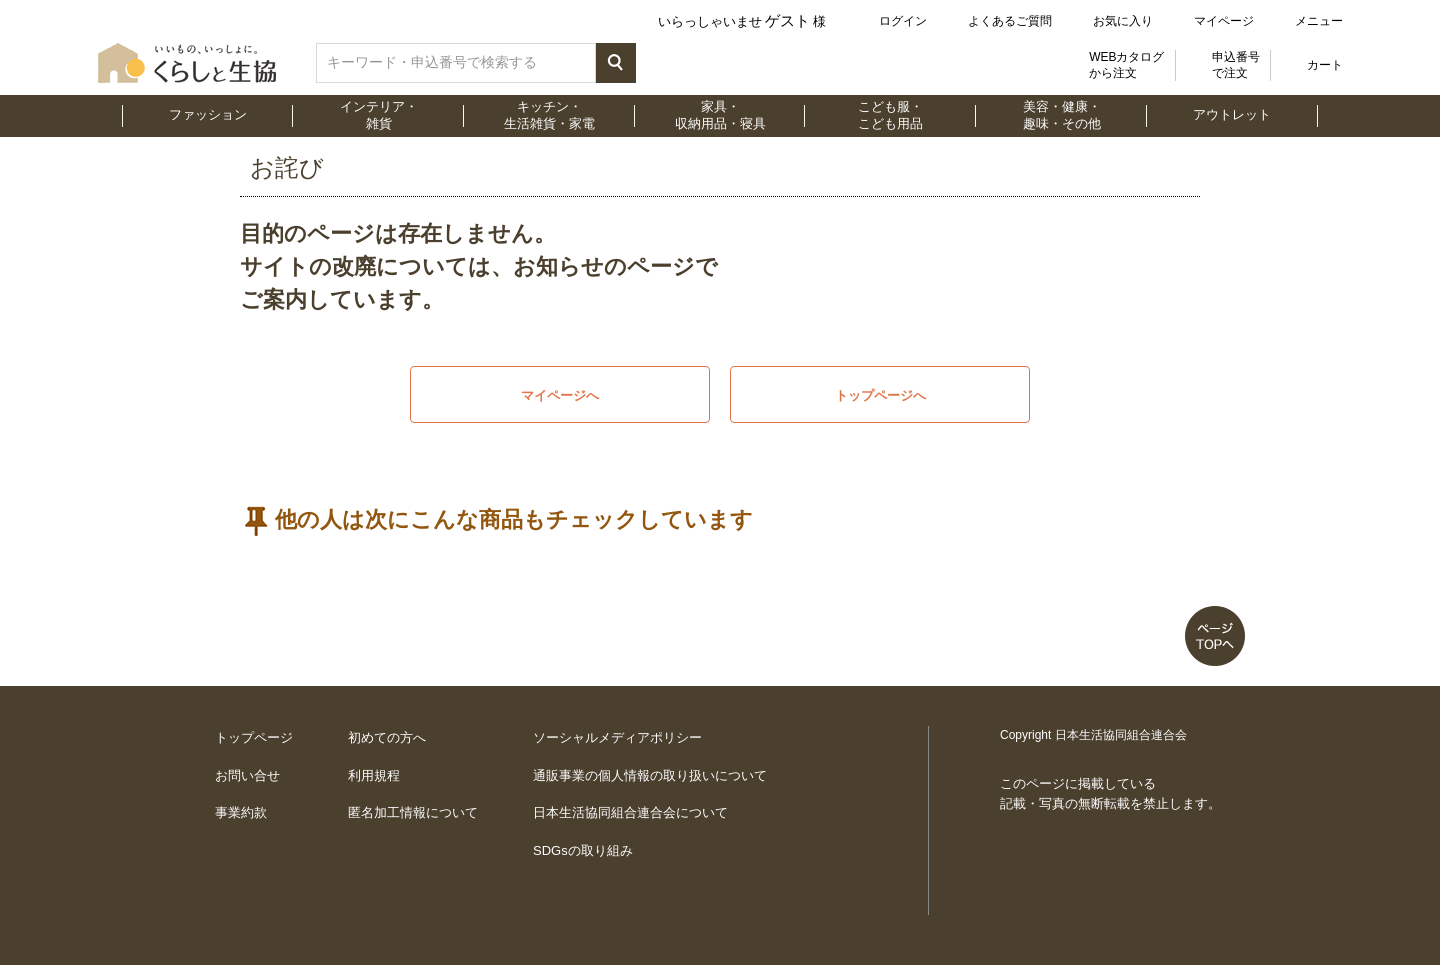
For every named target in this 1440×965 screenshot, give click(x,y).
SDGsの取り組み (583, 850)
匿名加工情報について (413, 812)
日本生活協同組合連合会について (630, 812)
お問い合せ (247, 775)
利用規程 (374, 775)
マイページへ (560, 395)
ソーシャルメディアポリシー (617, 737)
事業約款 (241, 812)
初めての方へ (387, 737)
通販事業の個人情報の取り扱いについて (650, 775)
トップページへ (880, 395)
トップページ (254, 737)
